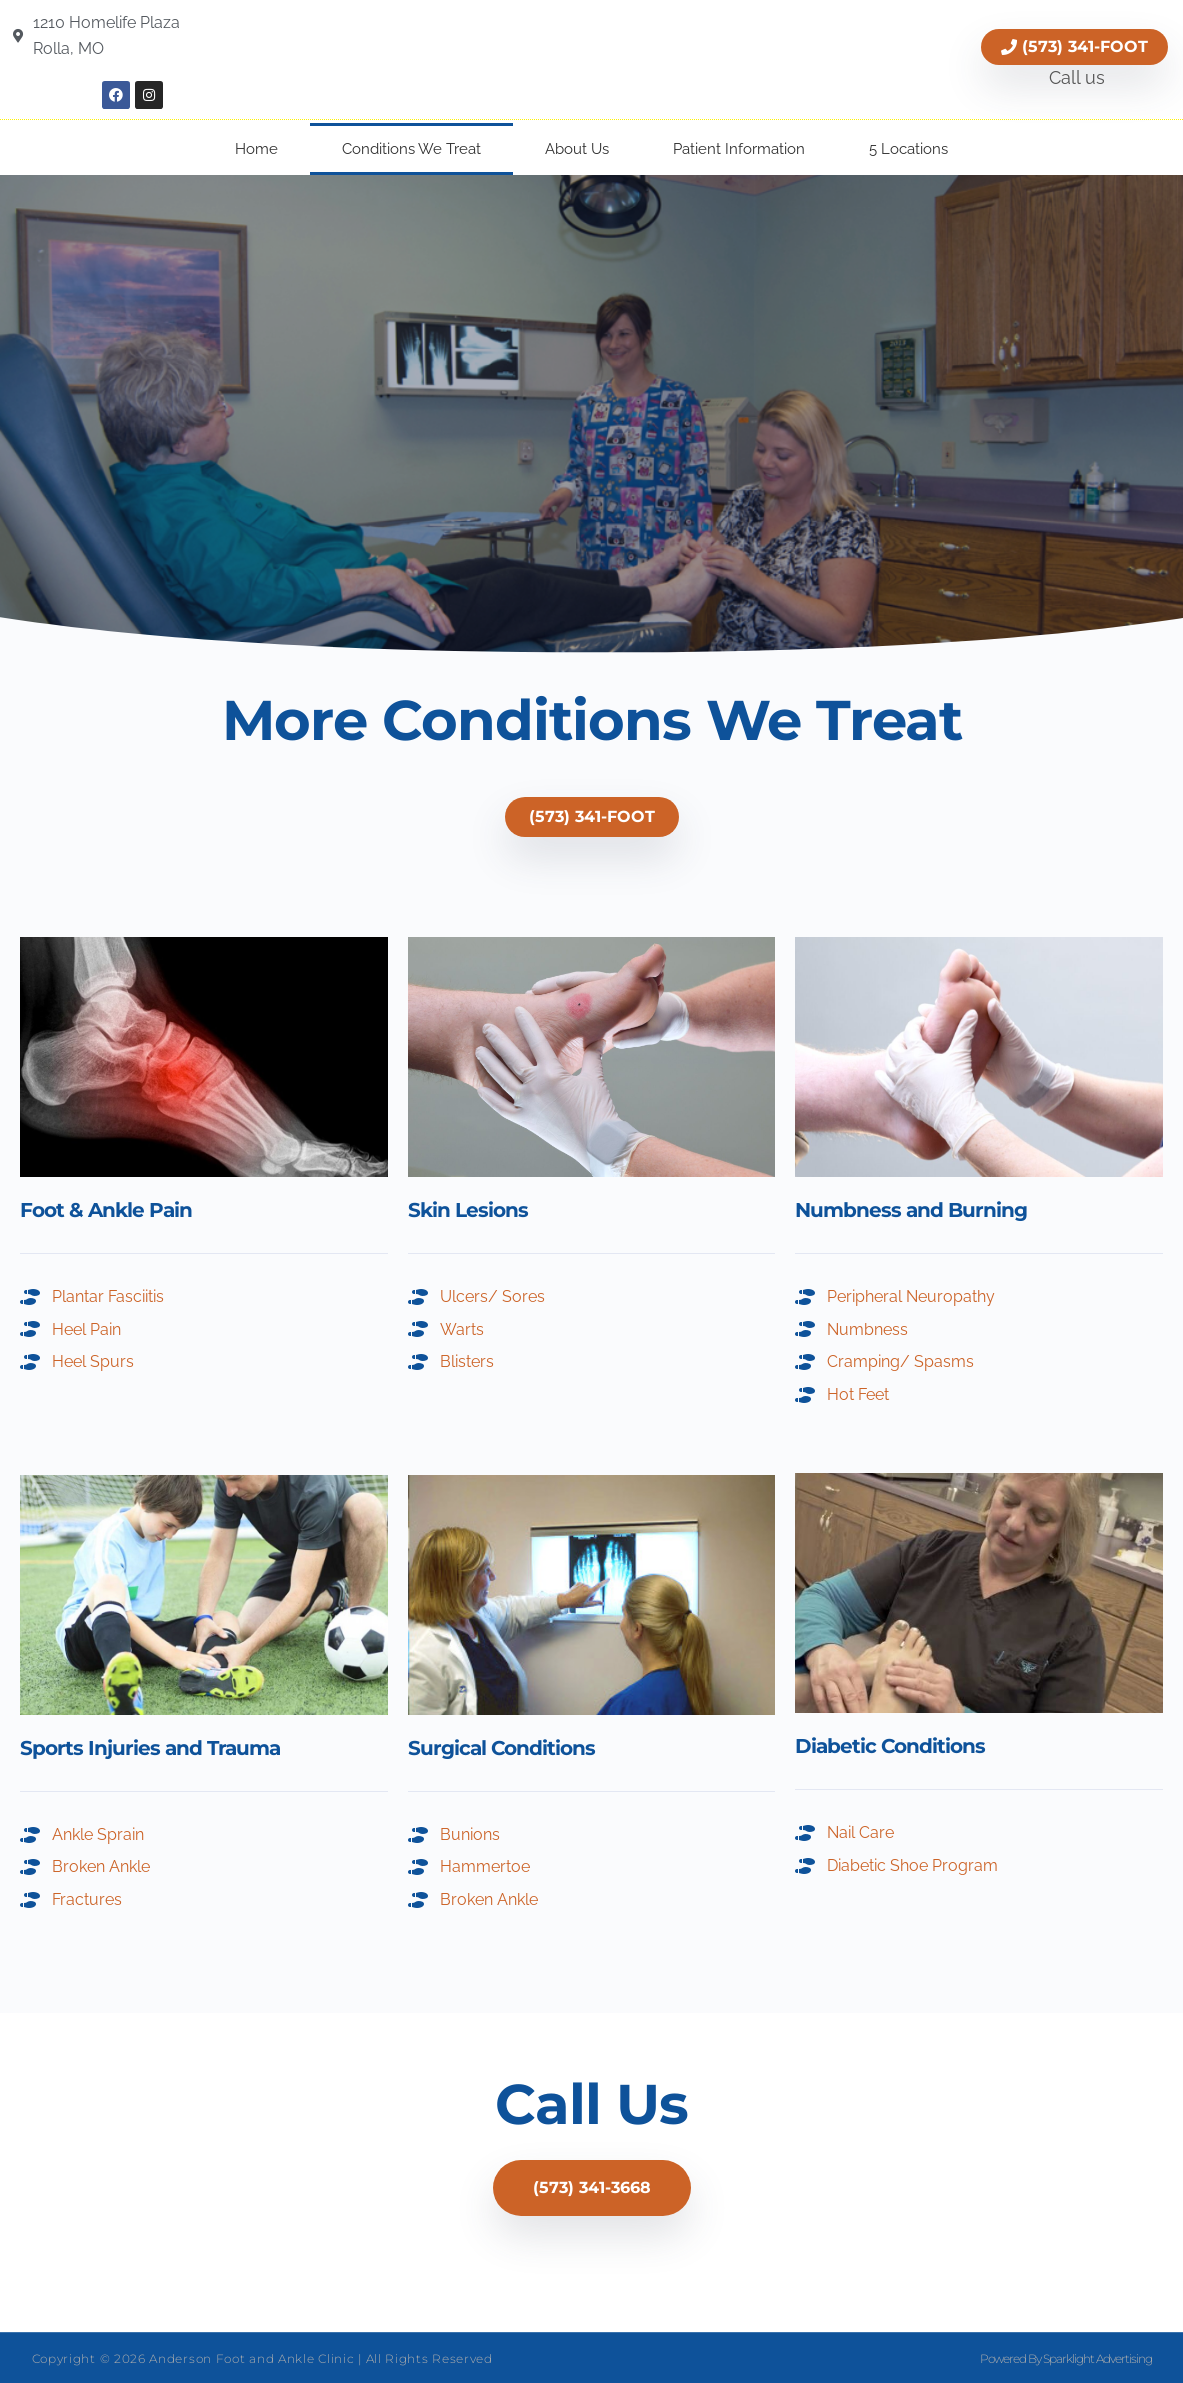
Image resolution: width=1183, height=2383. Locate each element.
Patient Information (739, 149)
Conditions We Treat (411, 149)
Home (256, 149)
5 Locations (908, 149)
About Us (577, 149)
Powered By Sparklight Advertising (1066, 2358)
